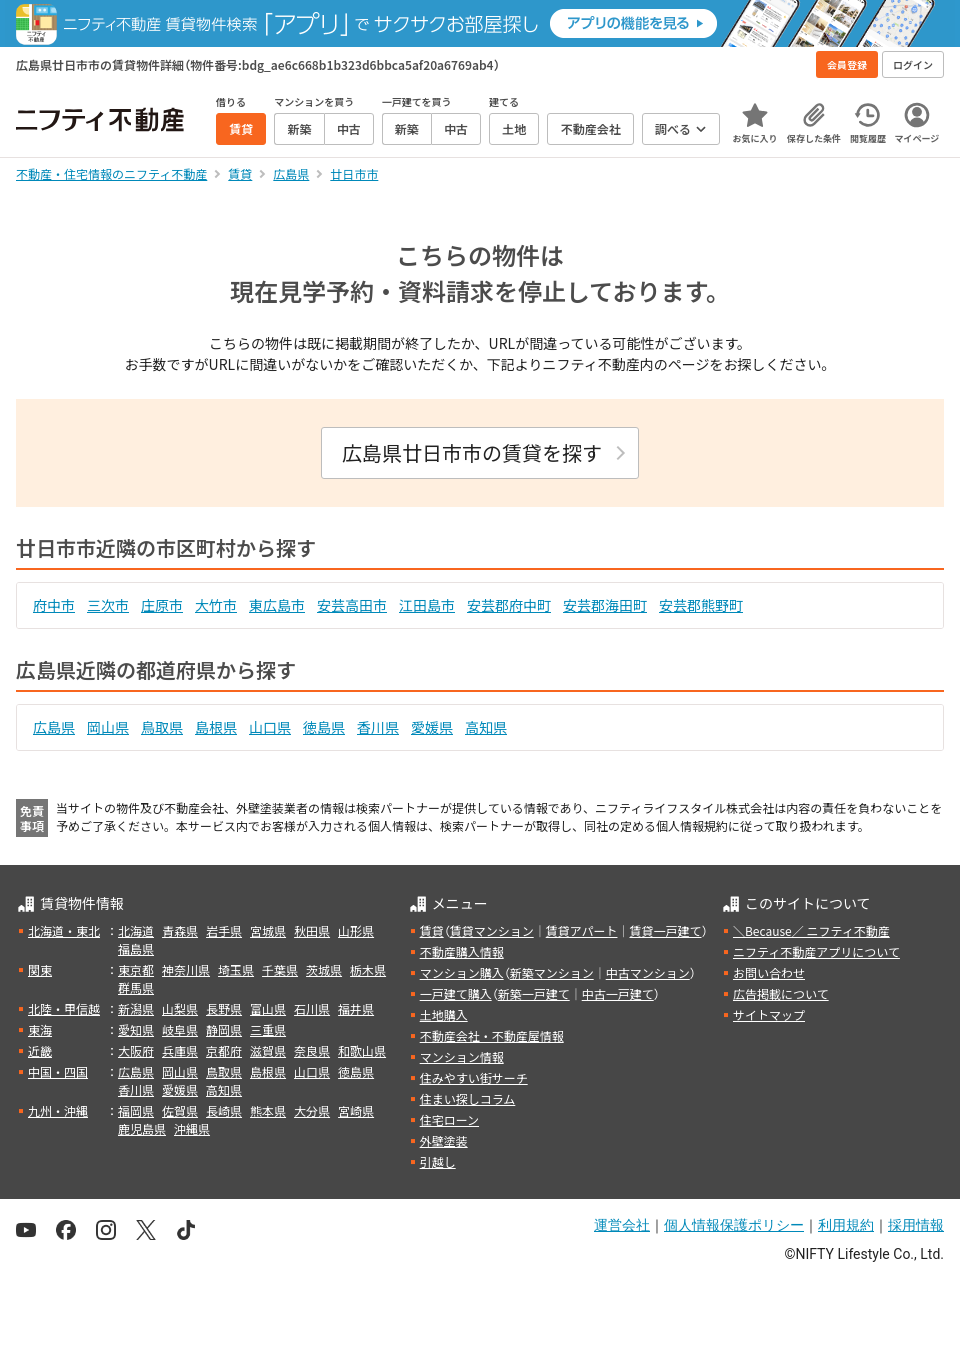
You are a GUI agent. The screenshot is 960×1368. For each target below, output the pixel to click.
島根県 (216, 727)
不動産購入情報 (462, 951)
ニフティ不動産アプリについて (816, 951)
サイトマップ (769, 1014)
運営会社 (622, 1225)
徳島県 (324, 727)
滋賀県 (268, 1050)
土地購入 (444, 1014)
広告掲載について (781, 993)
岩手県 (224, 930)
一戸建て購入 (456, 993)
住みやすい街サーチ (474, 1077)
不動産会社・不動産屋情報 (492, 1035)
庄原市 (162, 605)
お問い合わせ (769, 972)
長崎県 (224, 1110)
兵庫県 (180, 1050)
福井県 (356, 1008)
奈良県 (312, 1050)
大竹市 (216, 605)
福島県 (136, 948)
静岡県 (224, 1029)
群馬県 (136, 987)
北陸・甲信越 (64, 1008)
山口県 (270, 727)
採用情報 (916, 1225)
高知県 (486, 727)
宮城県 (268, 930)
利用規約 (846, 1225)
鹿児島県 (142, 1128)
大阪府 (136, 1050)
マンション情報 (462, 1056)
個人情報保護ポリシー (734, 1225)
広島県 (54, 727)
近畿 (40, 1050)
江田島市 (427, 605)
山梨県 (180, 1008)
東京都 (136, 969)
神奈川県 (186, 969)
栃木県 (368, 969)
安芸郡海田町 (605, 605)
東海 (40, 1029)
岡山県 (108, 727)
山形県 (356, 930)
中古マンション (648, 972)
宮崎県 (356, 1110)
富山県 (268, 1008)
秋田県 (312, 930)
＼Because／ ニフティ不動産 (811, 930)
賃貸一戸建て (665, 930)
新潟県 (136, 1008)
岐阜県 (180, 1029)
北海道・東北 (64, 930)
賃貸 (432, 930)
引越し (438, 1161)
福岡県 (136, 1110)
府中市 (54, 605)
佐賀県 (180, 1110)
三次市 (108, 605)
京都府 (224, 1050)
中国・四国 (58, 1071)
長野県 (224, 1008)
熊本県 (268, 1110)
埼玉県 (236, 969)
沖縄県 (192, 1128)
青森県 (180, 930)
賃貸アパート (582, 930)
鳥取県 (162, 727)
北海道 (136, 930)
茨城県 (324, 969)
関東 (40, 969)
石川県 (312, 1008)
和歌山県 (362, 1050)
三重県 (268, 1029)
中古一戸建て (618, 993)
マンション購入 (462, 972)
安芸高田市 (352, 605)
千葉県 (280, 969)
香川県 (378, 727)
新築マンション (552, 972)
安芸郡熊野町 (701, 605)
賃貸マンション (492, 930)
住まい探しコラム (468, 1098)
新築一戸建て (534, 993)
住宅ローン (449, 1119)
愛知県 (136, 1029)
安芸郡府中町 (509, 605)
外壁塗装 (444, 1140)
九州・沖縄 (58, 1110)
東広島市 (277, 605)
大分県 (312, 1110)
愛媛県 (432, 727)
